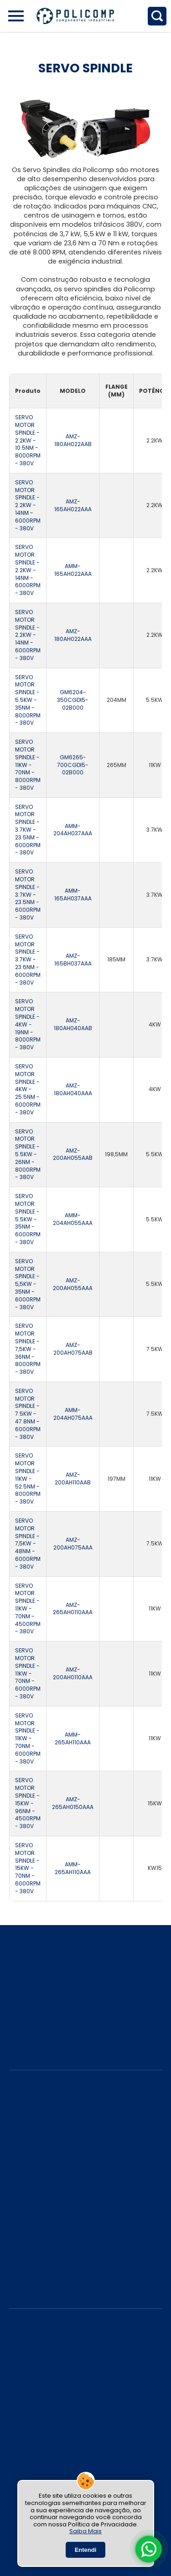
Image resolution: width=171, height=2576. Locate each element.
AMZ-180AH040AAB (73, 1024)
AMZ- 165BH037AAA (73, 959)
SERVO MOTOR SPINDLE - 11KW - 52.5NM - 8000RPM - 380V (28, 1478)
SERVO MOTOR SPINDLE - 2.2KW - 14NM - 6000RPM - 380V (28, 505)
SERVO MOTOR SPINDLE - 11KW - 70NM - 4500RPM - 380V (28, 1609)
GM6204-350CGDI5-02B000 (72, 700)
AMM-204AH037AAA (72, 830)
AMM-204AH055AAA (73, 1219)
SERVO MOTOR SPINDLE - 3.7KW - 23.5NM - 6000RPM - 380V (28, 830)
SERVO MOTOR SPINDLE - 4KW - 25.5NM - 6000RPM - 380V (28, 1089)
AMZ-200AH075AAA (73, 1543)
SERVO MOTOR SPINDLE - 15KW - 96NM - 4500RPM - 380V (28, 1803)
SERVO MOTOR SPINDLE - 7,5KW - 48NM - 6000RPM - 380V (28, 1543)
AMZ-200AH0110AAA (73, 1673)
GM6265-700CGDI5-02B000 (72, 765)
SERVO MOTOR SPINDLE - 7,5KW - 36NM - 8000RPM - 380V (28, 1349)
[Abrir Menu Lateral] (16, 16)
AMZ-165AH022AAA (73, 505)
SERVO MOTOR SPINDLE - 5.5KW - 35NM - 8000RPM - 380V (28, 700)
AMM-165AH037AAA (73, 894)
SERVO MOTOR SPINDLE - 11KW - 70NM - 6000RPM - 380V (28, 1673)
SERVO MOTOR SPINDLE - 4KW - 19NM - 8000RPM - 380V (28, 1024)
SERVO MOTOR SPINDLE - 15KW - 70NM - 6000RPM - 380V (28, 1868)
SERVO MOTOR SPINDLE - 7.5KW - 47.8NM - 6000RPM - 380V (28, 1414)
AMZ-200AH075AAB (73, 1349)
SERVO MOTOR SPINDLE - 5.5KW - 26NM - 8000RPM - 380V (28, 1154)
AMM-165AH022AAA (73, 570)
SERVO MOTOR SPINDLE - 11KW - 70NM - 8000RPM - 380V (28, 765)
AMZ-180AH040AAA (73, 1089)
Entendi (86, 2549)
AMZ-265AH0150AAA (72, 1803)
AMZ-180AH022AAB (73, 440)
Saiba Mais (85, 2531)
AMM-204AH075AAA (73, 1414)
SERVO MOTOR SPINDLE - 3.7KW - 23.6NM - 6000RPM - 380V (28, 959)
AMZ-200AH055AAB (73, 1154)
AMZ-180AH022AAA (73, 635)
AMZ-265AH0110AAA (73, 1608)
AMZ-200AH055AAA (73, 1284)
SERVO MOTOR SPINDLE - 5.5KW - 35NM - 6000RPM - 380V (28, 1219)
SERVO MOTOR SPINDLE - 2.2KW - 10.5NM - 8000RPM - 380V (28, 440)
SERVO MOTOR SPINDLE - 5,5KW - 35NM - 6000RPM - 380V (28, 1284)
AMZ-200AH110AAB (73, 1478)
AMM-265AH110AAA (73, 1738)
